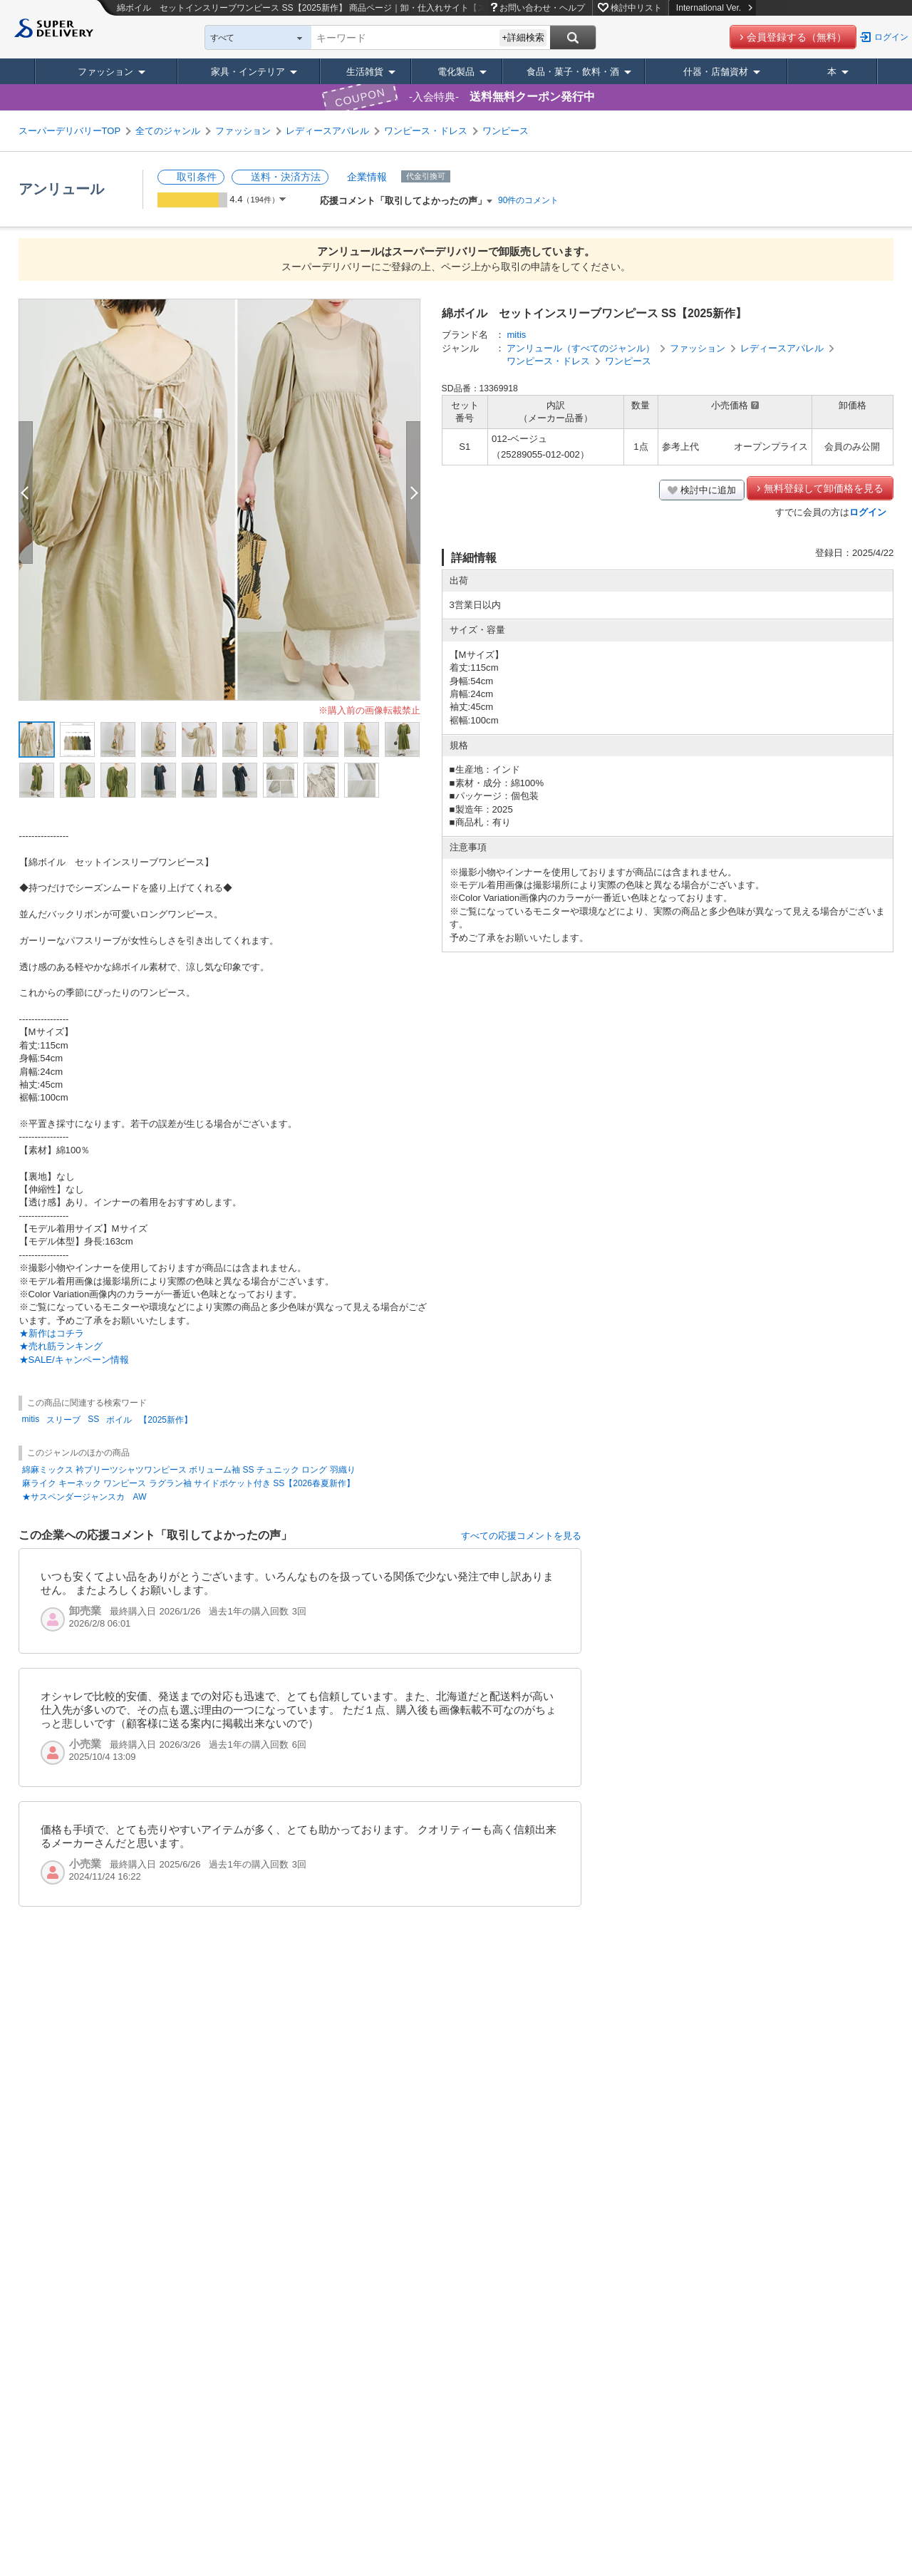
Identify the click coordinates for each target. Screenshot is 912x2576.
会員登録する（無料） (796, 37)
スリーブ (63, 1420)
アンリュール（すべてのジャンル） (581, 348)
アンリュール (61, 189)
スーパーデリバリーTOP (70, 130)
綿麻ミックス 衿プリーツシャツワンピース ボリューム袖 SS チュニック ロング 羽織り (189, 1470)
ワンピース (505, 130)
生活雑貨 (364, 71)
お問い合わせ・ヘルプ (542, 8)
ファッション (105, 71)
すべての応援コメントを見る (521, 1535)
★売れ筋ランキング (61, 1346)
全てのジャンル (167, 130)
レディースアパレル (327, 130)
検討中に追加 (708, 490)
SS (93, 1419)
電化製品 (456, 71)
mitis (516, 334)
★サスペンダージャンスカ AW (84, 1497)
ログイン (891, 37)
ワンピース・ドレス (425, 130)
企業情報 (367, 176)
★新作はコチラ (51, 1333)
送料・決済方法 (286, 176)
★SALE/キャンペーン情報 (74, 1359)
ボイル (119, 1420)
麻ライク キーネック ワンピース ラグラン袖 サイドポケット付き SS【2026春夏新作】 (188, 1483)
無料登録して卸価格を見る (824, 488)
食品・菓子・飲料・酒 (573, 71)
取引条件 (197, 176)
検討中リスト (636, 8)
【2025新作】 (165, 1420)
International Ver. (714, 8)
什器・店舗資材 (715, 71)
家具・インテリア (248, 71)
